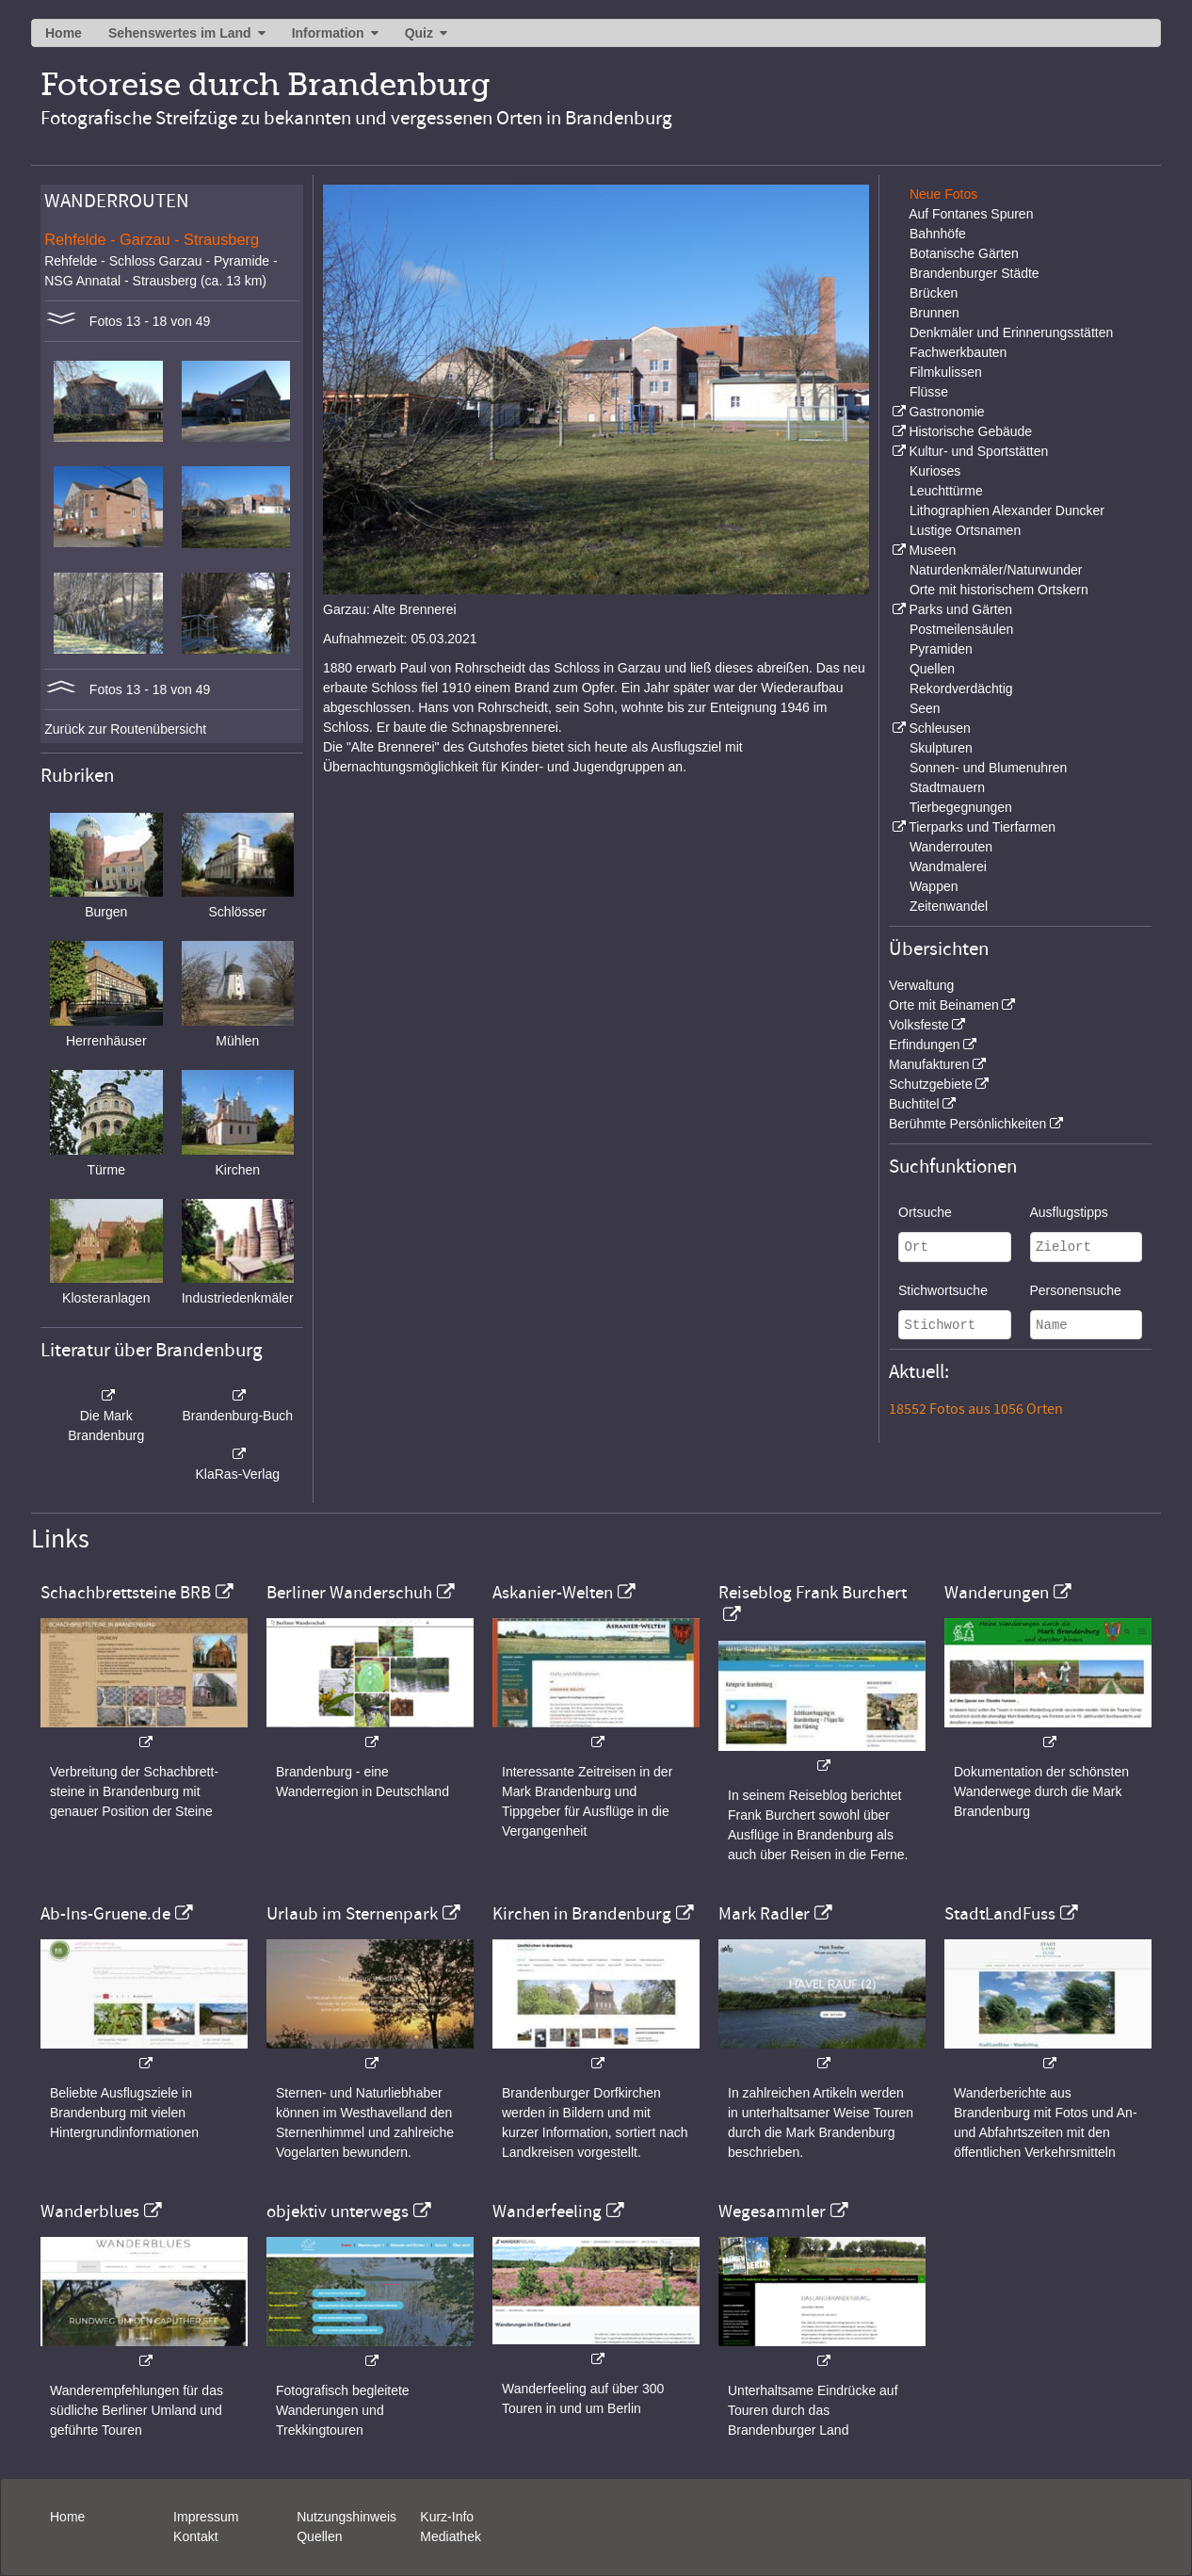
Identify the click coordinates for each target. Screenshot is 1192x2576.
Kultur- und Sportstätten (978, 451)
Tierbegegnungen (961, 807)
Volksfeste (919, 1024)
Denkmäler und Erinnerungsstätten (1011, 332)
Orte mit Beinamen (944, 1005)
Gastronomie (946, 411)
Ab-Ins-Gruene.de (105, 1914)
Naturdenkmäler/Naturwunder (996, 569)
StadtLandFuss (999, 1914)
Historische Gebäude (970, 431)
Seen (925, 708)
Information (328, 33)
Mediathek (450, 2536)
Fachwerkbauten (958, 352)
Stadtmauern (947, 787)
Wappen (934, 886)
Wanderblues (89, 2211)
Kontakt (195, 2536)
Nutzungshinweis (346, 2516)
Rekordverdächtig (961, 688)
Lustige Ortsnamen (965, 530)
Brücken (934, 292)
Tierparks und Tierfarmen (982, 826)
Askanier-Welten (552, 1592)
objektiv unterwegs (337, 2211)
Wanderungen (996, 1592)
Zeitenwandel (949, 906)
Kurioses (935, 470)
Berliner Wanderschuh (349, 1592)
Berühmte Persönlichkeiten (967, 1123)
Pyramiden (941, 648)
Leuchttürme (946, 490)
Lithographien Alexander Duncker (1007, 510)
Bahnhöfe (938, 233)
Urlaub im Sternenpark (352, 1914)
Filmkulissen (946, 372)
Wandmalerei (948, 866)
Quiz (419, 33)
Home (63, 33)
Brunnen (934, 312)
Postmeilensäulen (962, 629)
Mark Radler (764, 1914)
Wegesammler (772, 2211)
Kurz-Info (447, 2516)
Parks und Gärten (960, 609)
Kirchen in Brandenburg (581, 1914)
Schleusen (939, 728)
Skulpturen (941, 747)
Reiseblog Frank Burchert (812, 1592)
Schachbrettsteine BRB (125, 1592)
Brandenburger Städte (974, 273)
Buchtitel (914, 1103)
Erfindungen (924, 1044)
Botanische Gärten (964, 253)
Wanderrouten (951, 846)
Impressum (205, 2516)
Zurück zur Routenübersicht (125, 729)
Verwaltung (921, 985)
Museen (932, 550)
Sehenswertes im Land (179, 33)
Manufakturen (929, 1064)
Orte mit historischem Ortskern (999, 589)
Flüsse (929, 391)
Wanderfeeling (547, 2211)
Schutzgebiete (931, 1084)
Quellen (932, 668)
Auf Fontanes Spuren (971, 213)
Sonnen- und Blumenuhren (988, 767)
